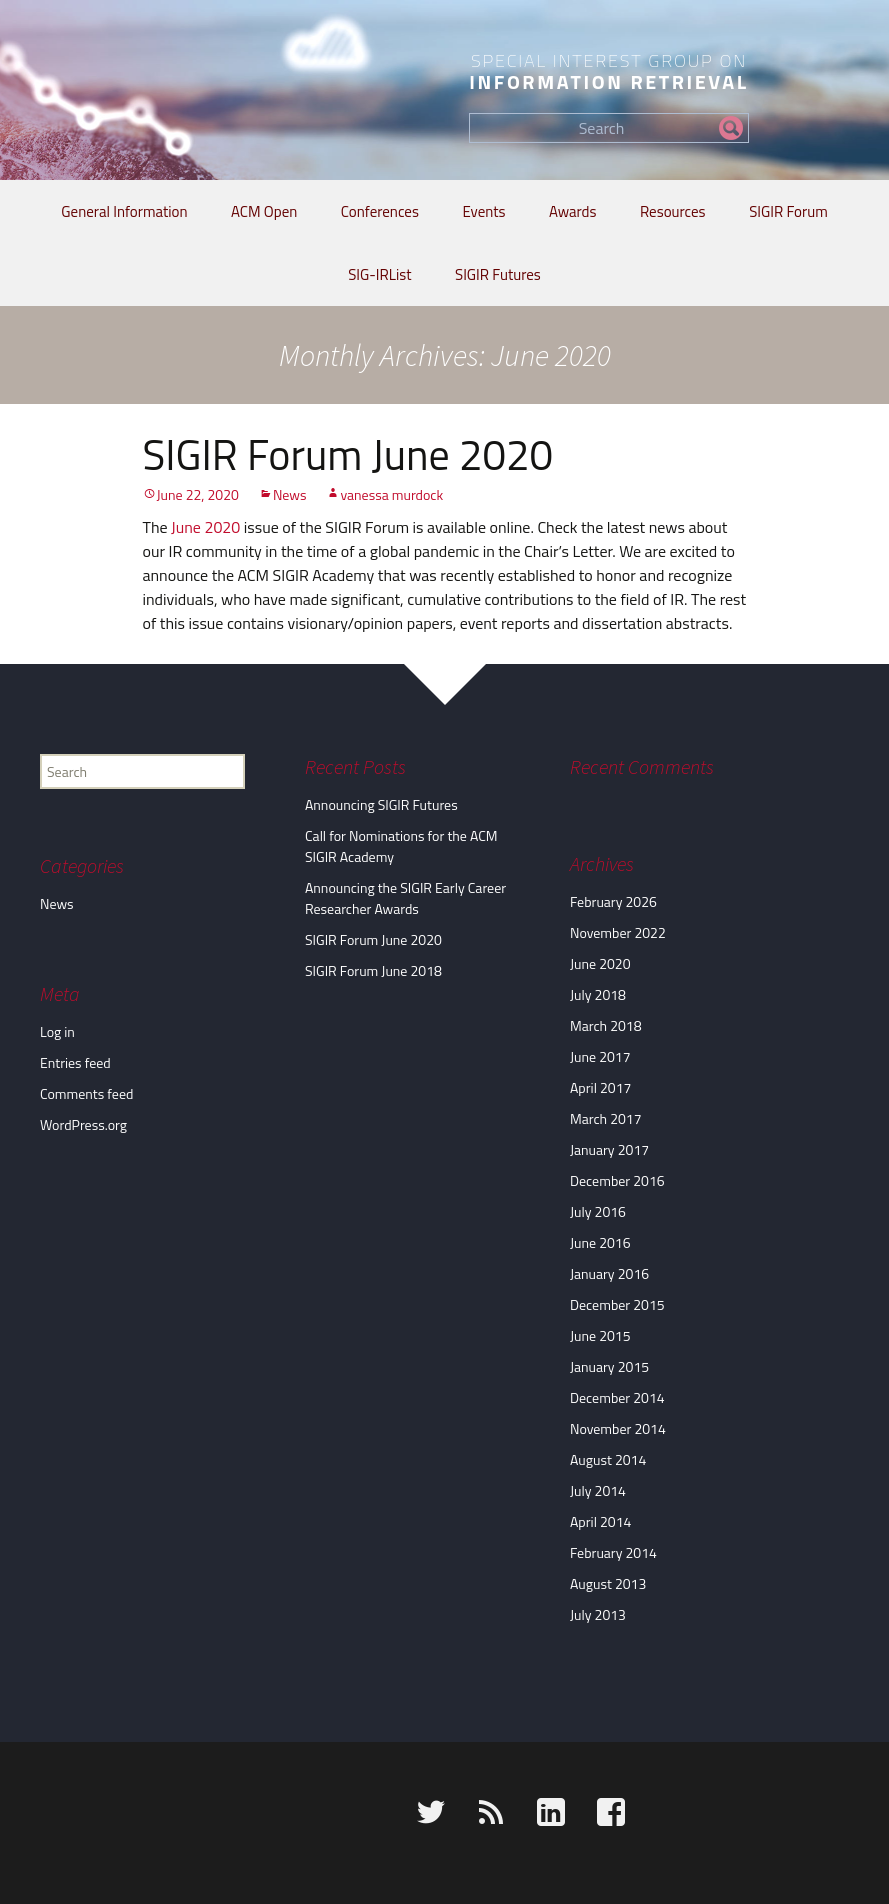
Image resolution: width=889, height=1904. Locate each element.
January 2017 (609, 1149)
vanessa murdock (391, 494)
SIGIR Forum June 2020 (348, 454)
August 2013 (608, 1583)
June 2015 (600, 1335)
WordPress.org (83, 1124)
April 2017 (600, 1087)
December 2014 (617, 1397)
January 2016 (609, 1273)
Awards (572, 211)
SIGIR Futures (498, 274)
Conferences (380, 211)
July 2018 (598, 994)
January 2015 (609, 1366)
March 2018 (606, 1025)
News (290, 494)
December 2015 (617, 1304)
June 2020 (205, 527)
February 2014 (613, 1552)
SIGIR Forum (788, 211)
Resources (673, 211)
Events (483, 211)
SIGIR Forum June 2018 (373, 970)
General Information (124, 211)
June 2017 (600, 1056)
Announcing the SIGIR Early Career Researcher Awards (405, 898)
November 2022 (618, 932)
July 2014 (598, 1490)
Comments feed (86, 1093)
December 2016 (617, 1180)
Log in (57, 1031)
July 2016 (598, 1211)
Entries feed (75, 1062)
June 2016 (600, 1242)
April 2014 (600, 1521)
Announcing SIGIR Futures (381, 804)
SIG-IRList (379, 274)
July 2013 (598, 1614)
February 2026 (613, 901)
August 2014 (608, 1459)
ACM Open (264, 211)
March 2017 (606, 1118)
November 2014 (618, 1428)
